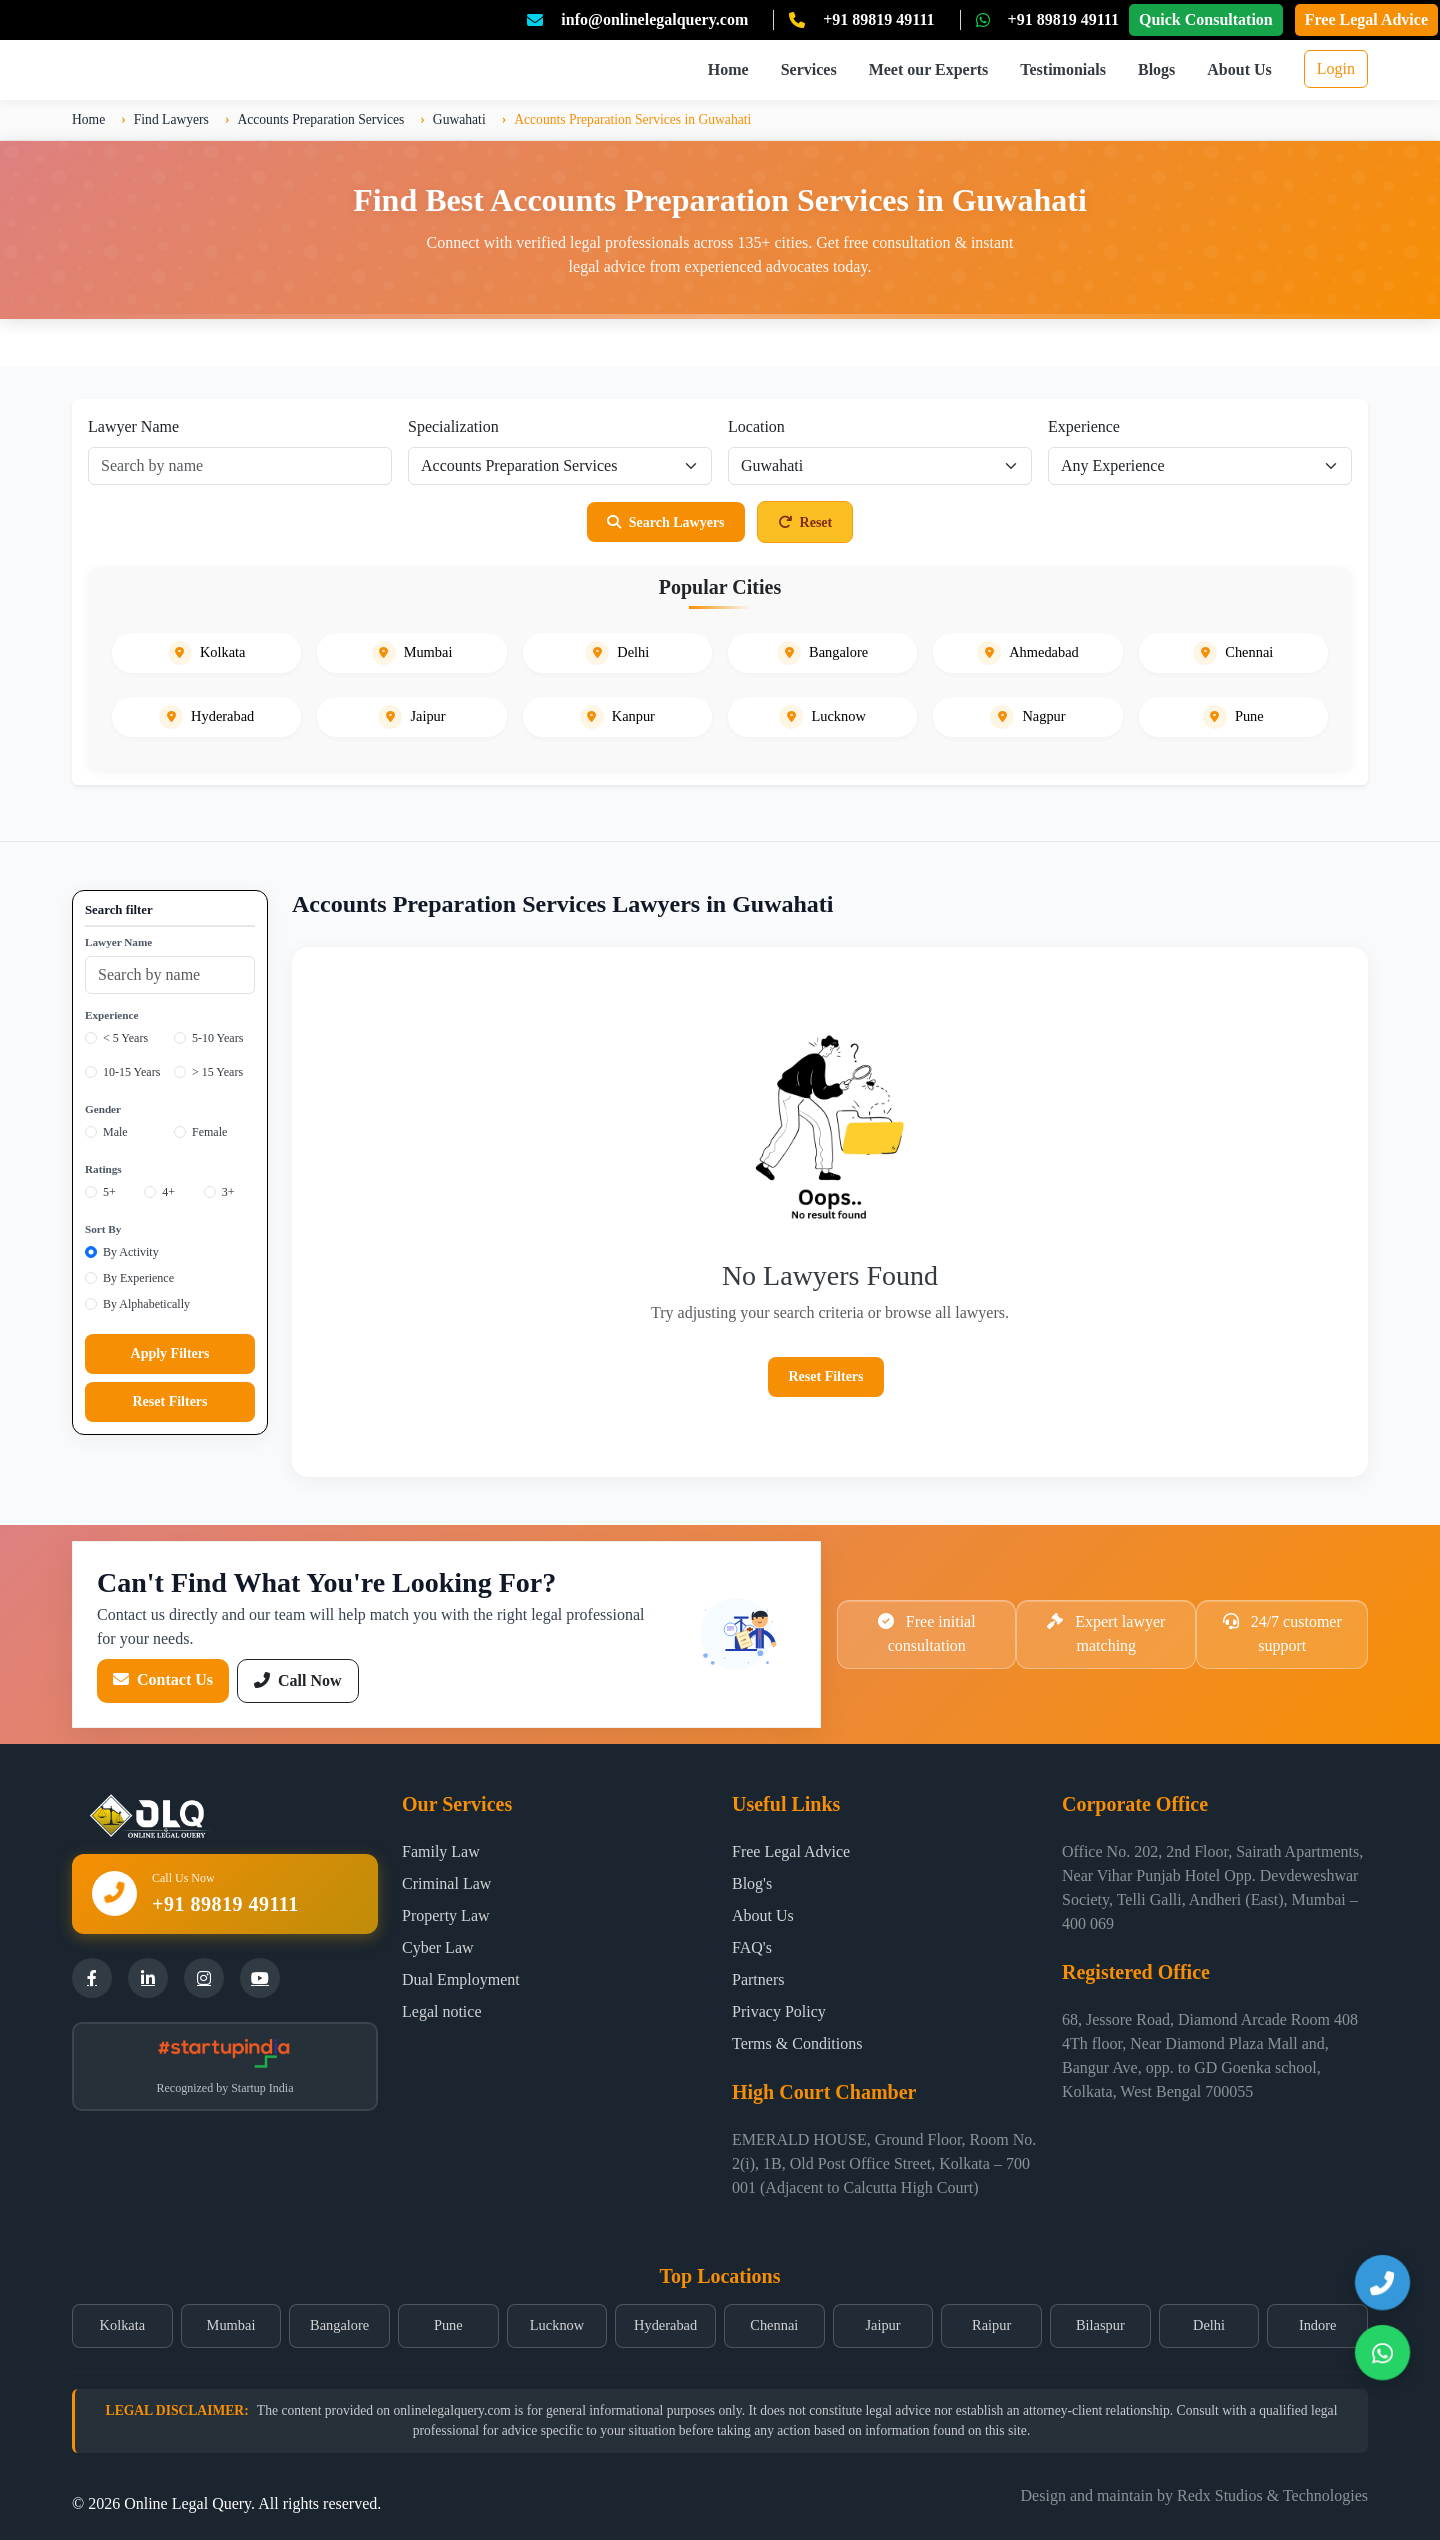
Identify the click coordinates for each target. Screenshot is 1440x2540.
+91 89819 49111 (878, 19)
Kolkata (123, 2325)
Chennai (774, 2325)
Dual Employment (461, 1979)
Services (809, 69)
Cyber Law (438, 1947)
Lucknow (557, 2325)
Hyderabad (665, 2325)
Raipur (991, 2325)
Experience (1084, 426)
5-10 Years (217, 1038)
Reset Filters (169, 1401)
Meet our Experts (929, 69)
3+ (228, 1192)
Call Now (298, 1680)
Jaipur (882, 2325)
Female (209, 1132)
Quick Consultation (1206, 19)
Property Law (446, 1915)
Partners (758, 1979)
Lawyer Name (133, 426)
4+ (168, 1192)
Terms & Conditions (797, 2043)
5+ (109, 1192)
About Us (1239, 69)
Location (756, 426)
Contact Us (163, 1679)
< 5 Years (125, 1038)
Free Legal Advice (1366, 19)
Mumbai (231, 2325)
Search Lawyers (666, 522)
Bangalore (339, 2325)
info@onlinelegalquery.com (654, 19)
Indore (1318, 2325)
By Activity (131, 1252)
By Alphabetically (146, 1304)
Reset (805, 522)
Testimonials (1063, 69)
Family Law (441, 1851)
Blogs (1156, 69)
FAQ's (752, 1947)
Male (115, 1132)
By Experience (138, 1278)
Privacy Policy (779, 2011)
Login (1336, 68)
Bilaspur (1100, 2325)
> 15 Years (217, 1072)
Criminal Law (446, 1883)
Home (728, 69)
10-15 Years (131, 1072)
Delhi (1209, 2325)
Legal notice (442, 2011)
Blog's (752, 1883)
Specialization (453, 426)
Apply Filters (170, 1353)
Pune (448, 2325)
